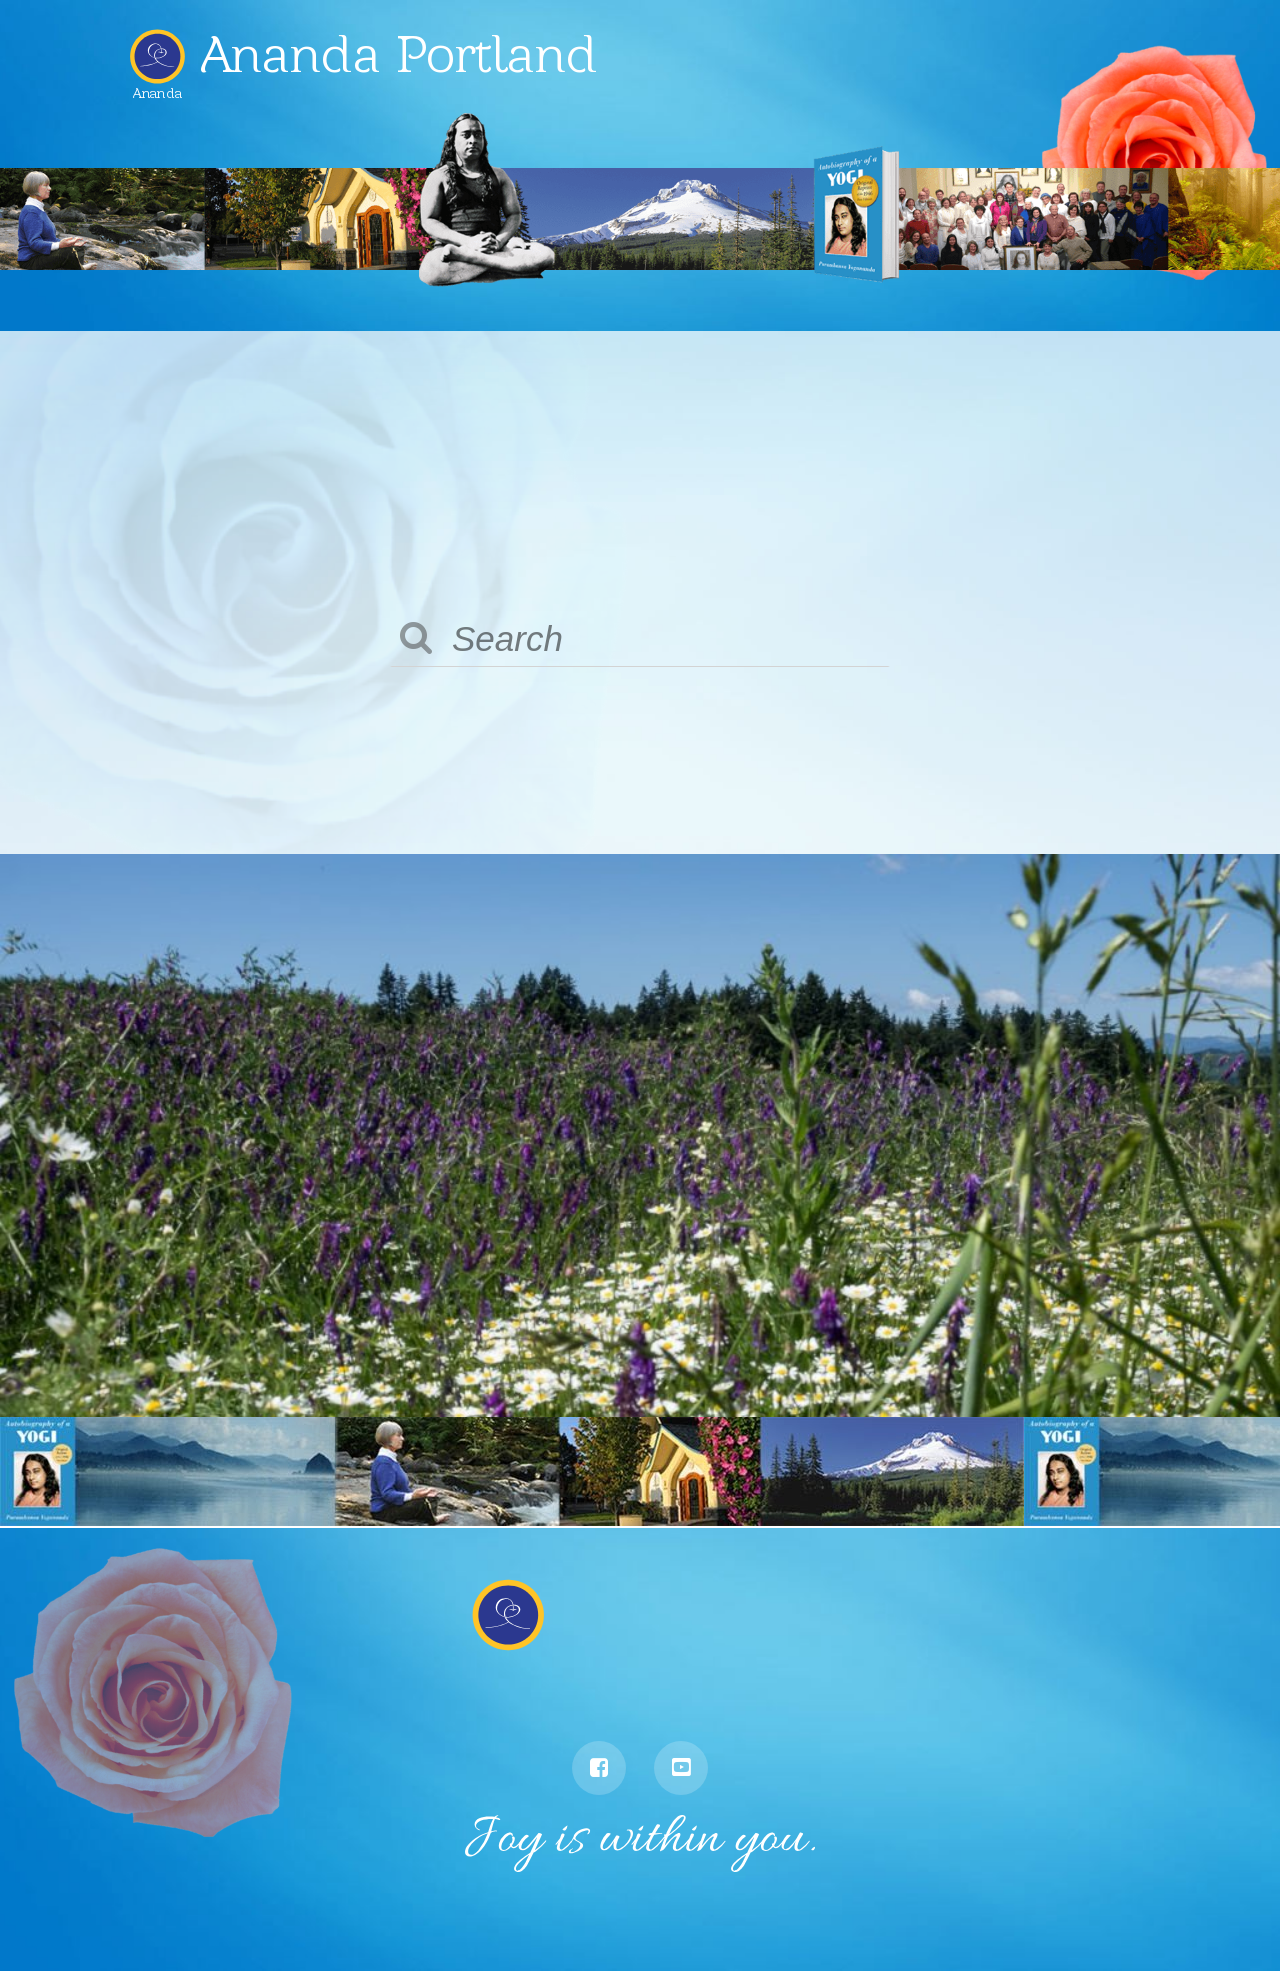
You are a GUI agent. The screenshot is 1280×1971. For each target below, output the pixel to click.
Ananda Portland (399, 54)
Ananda (157, 85)
